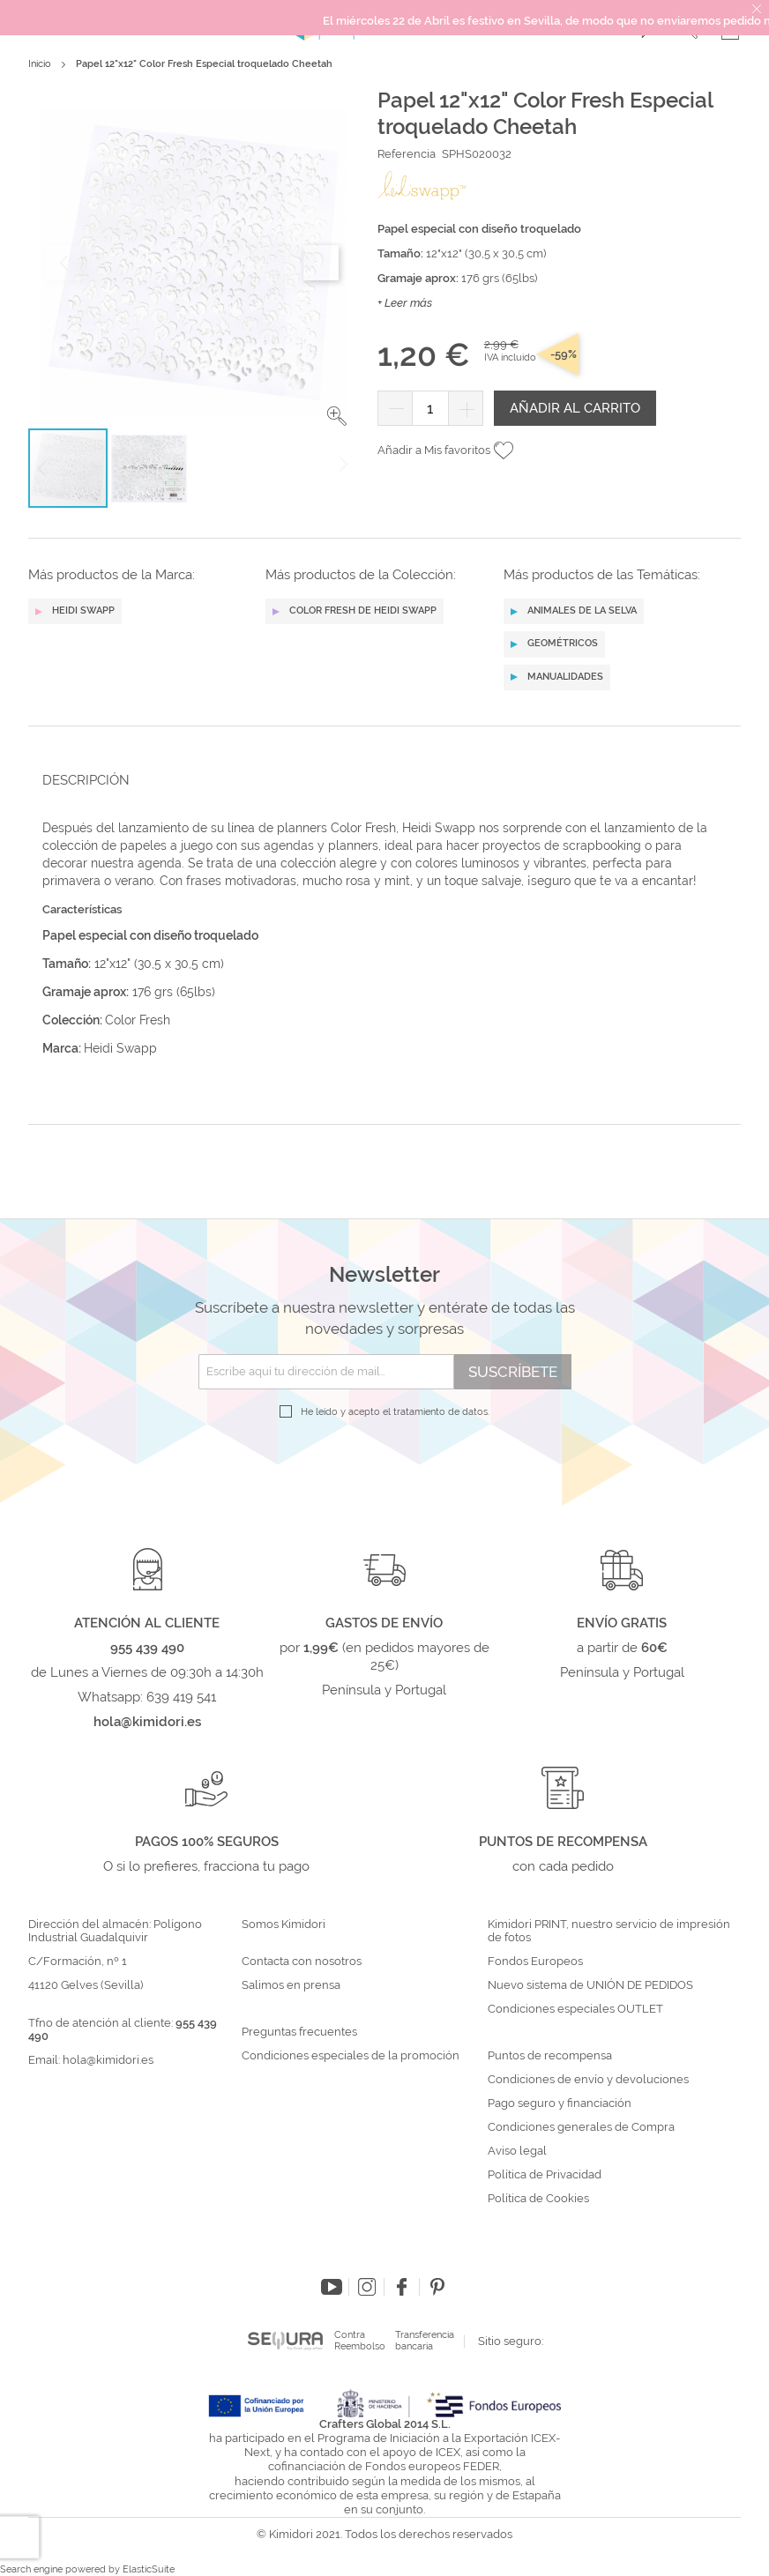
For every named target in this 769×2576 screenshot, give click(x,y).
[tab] (379, 780)
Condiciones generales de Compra (581, 2127)
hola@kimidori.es (108, 2059)
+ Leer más (404, 302)
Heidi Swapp (120, 1048)
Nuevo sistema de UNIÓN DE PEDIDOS (590, 1985)
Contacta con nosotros (302, 1961)
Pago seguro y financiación (559, 2103)
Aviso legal (517, 2151)
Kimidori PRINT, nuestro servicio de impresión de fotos (609, 1931)
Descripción (86, 780)
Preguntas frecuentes (299, 2032)
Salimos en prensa (291, 1985)
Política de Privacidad (544, 2175)
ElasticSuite (149, 2569)
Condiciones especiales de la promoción (352, 2056)
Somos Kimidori (283, 1924)
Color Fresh (137, 1020)
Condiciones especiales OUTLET (575, 2009)
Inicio (39, 64)
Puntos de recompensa (550, 2056)
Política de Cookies (538, 2199)
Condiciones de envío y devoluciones (588, 2079)
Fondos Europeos (535, 1961)
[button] (336, 416)
